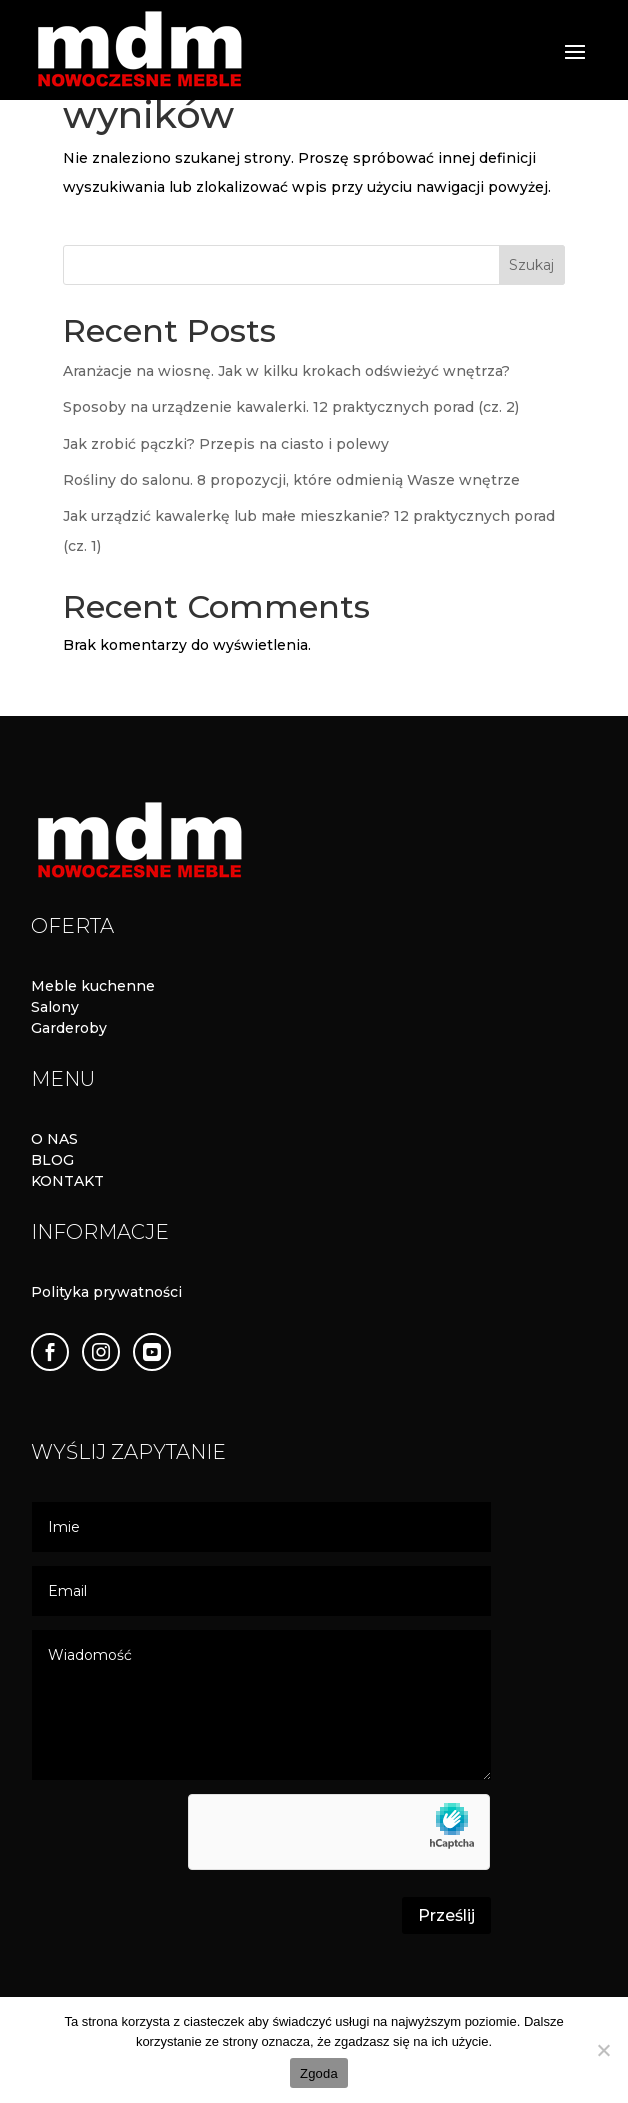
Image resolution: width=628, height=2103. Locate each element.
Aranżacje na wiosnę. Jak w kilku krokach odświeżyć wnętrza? (286, 371)
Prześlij (446, 1915)
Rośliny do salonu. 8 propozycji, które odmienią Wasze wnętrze (291, 480)
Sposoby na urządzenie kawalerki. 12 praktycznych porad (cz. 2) (291, 407)
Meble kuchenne (93, 986)
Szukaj (531, 265)
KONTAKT (67, 1181)
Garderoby (69, 1028)
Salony (55, 1007)
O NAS (54, 1139)
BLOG (52, 1160)
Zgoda (319, 2073)
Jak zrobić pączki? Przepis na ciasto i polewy (226, 444)
